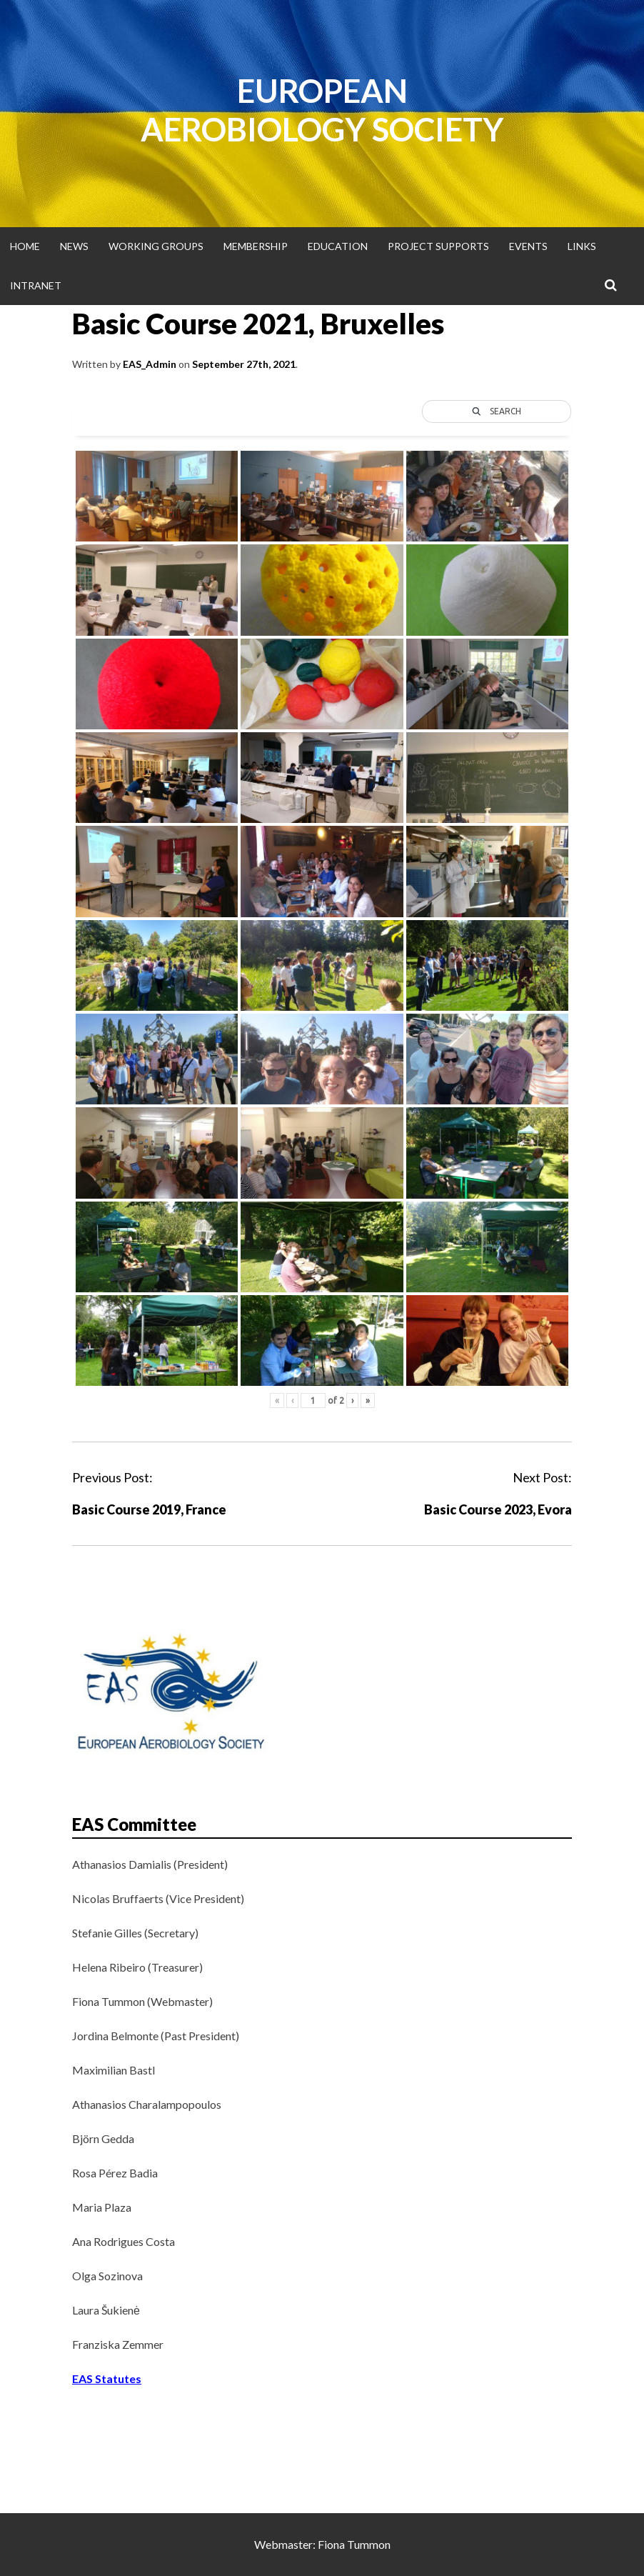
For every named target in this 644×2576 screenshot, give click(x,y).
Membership (255, 246)
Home (25, 246)
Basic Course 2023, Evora (498, 1509)
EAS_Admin (149, 364)
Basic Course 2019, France (149, 1509)
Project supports (438, 246)
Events (528, 246)
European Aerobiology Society (322, 110)
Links (582, 246)
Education (338, 246)
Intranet (35, 285)
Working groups (156, 246)
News (74, 246)
